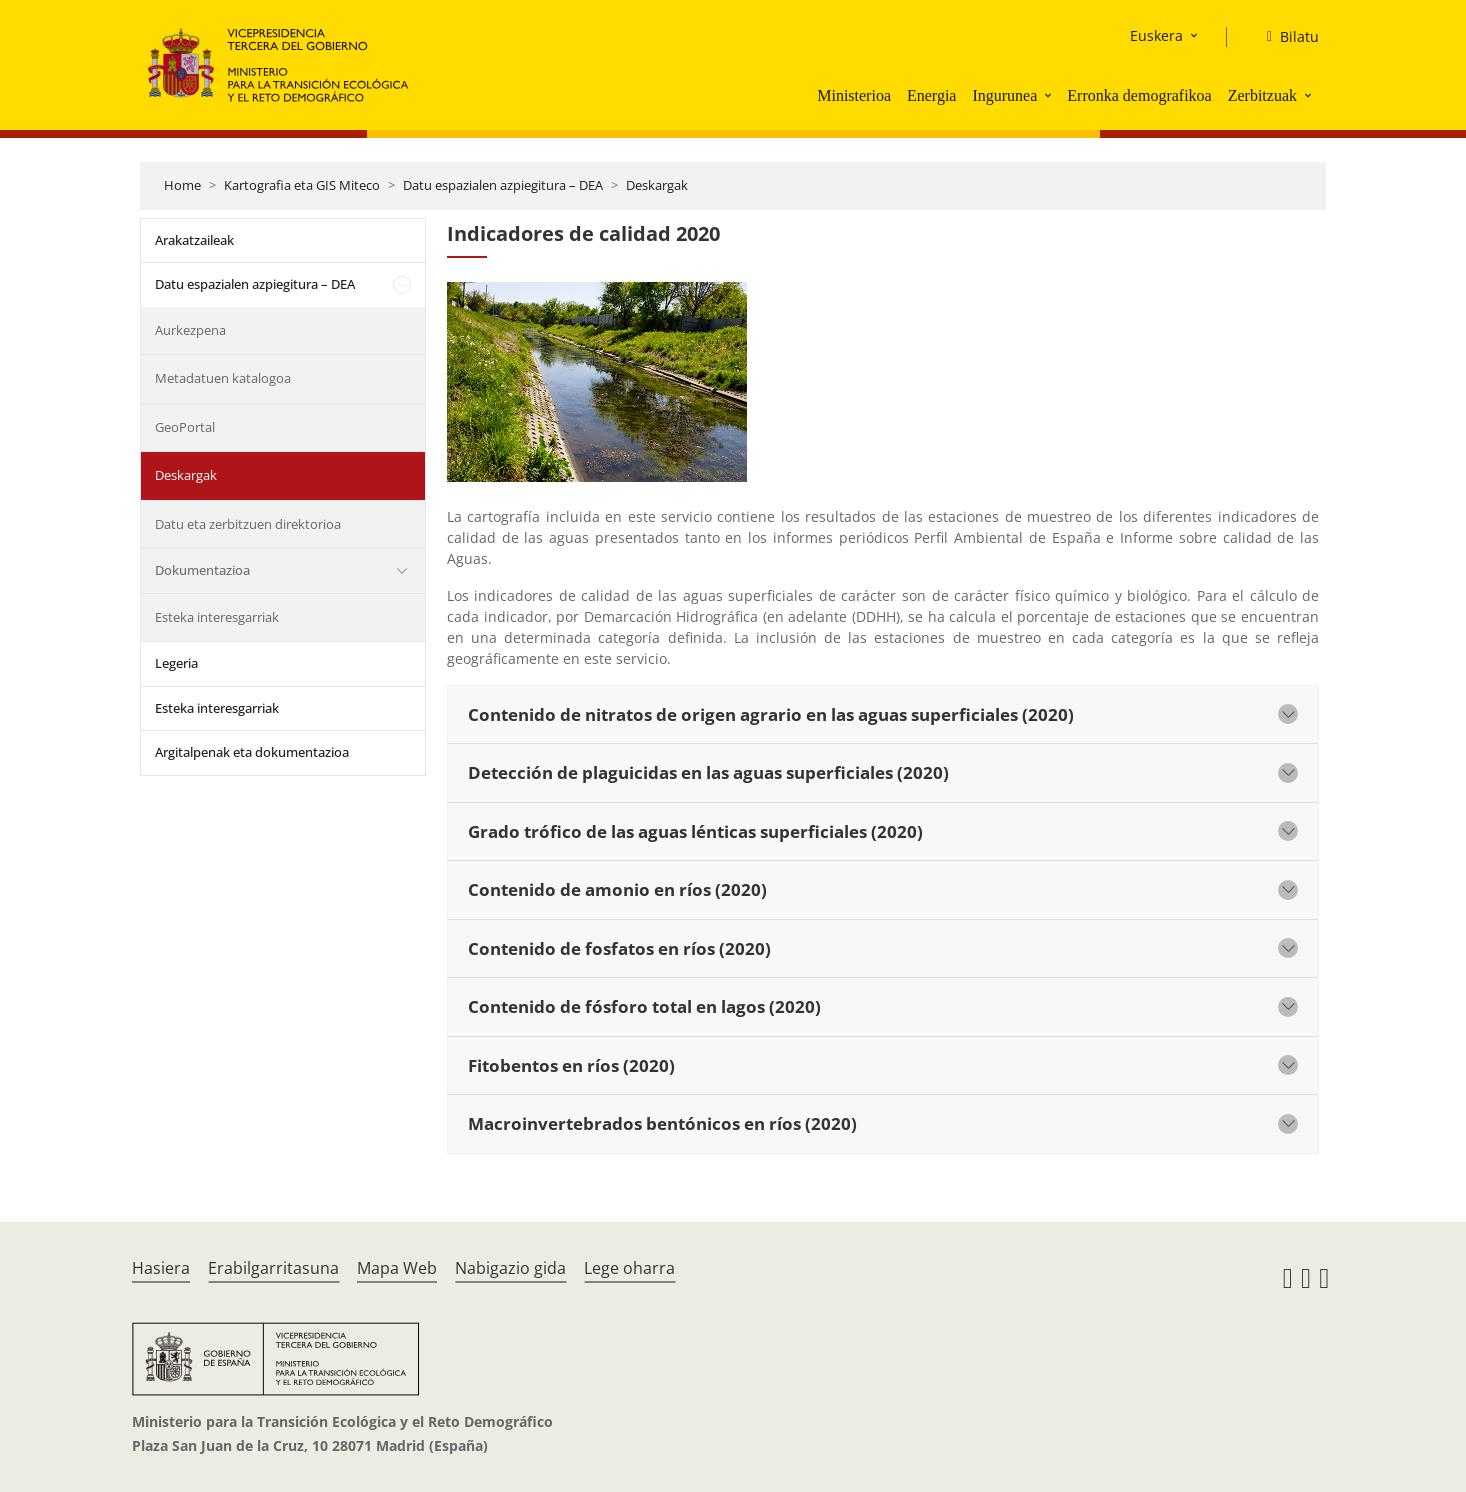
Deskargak (657, 185)
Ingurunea (1004, 95)
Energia (931, 95)
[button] (1050, 95)
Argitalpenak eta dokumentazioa (252, 752)
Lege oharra (629, 1268)
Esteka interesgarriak (217, 617)
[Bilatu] (1285, 37)
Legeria (176, 663)
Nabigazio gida (510, 1268)
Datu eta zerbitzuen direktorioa (248, 524)
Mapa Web (397, 1268)
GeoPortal (185, 427)
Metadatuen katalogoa (223, 378)
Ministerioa (854, 95)
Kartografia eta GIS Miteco (302, 185)
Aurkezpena (190, 330)
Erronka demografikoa (1139, 95)
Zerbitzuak (1262, 95)
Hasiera (161, 1268)
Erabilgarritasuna (273, 1268)
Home (182, 185)
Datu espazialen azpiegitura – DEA (503, 185)
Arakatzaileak (194, 240)
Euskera (1156, 35)
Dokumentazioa (202, 570)
